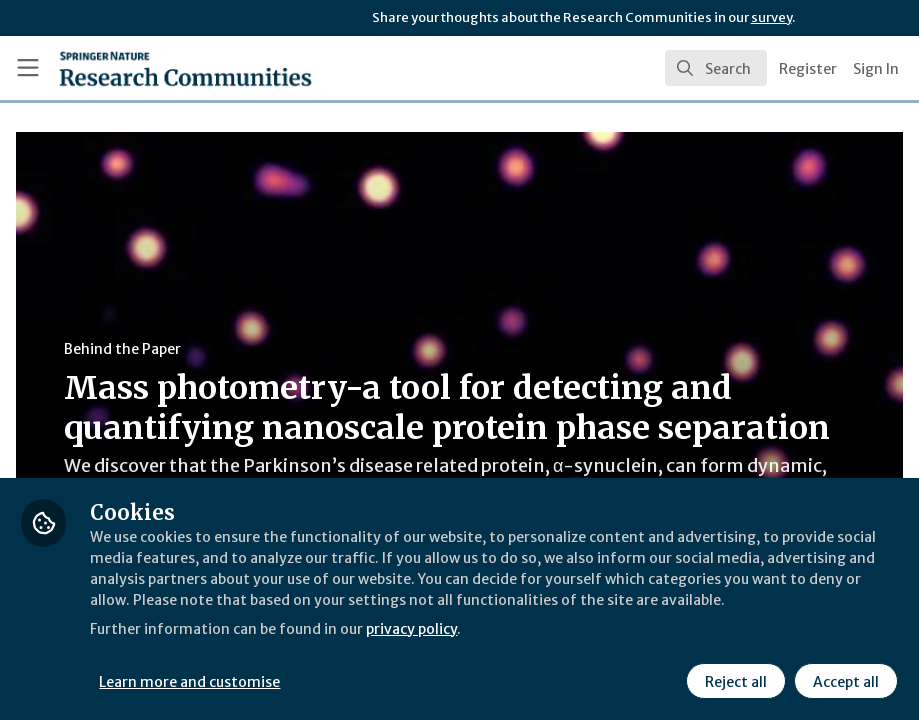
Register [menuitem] (808, 69)
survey (771, 17)
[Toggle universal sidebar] (28, 68)
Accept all (843, 679)
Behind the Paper (378, 349)
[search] (716, 68)
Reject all (733, 679)
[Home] (147, 68)
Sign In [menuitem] (876, 69)
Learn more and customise (447, 679)
